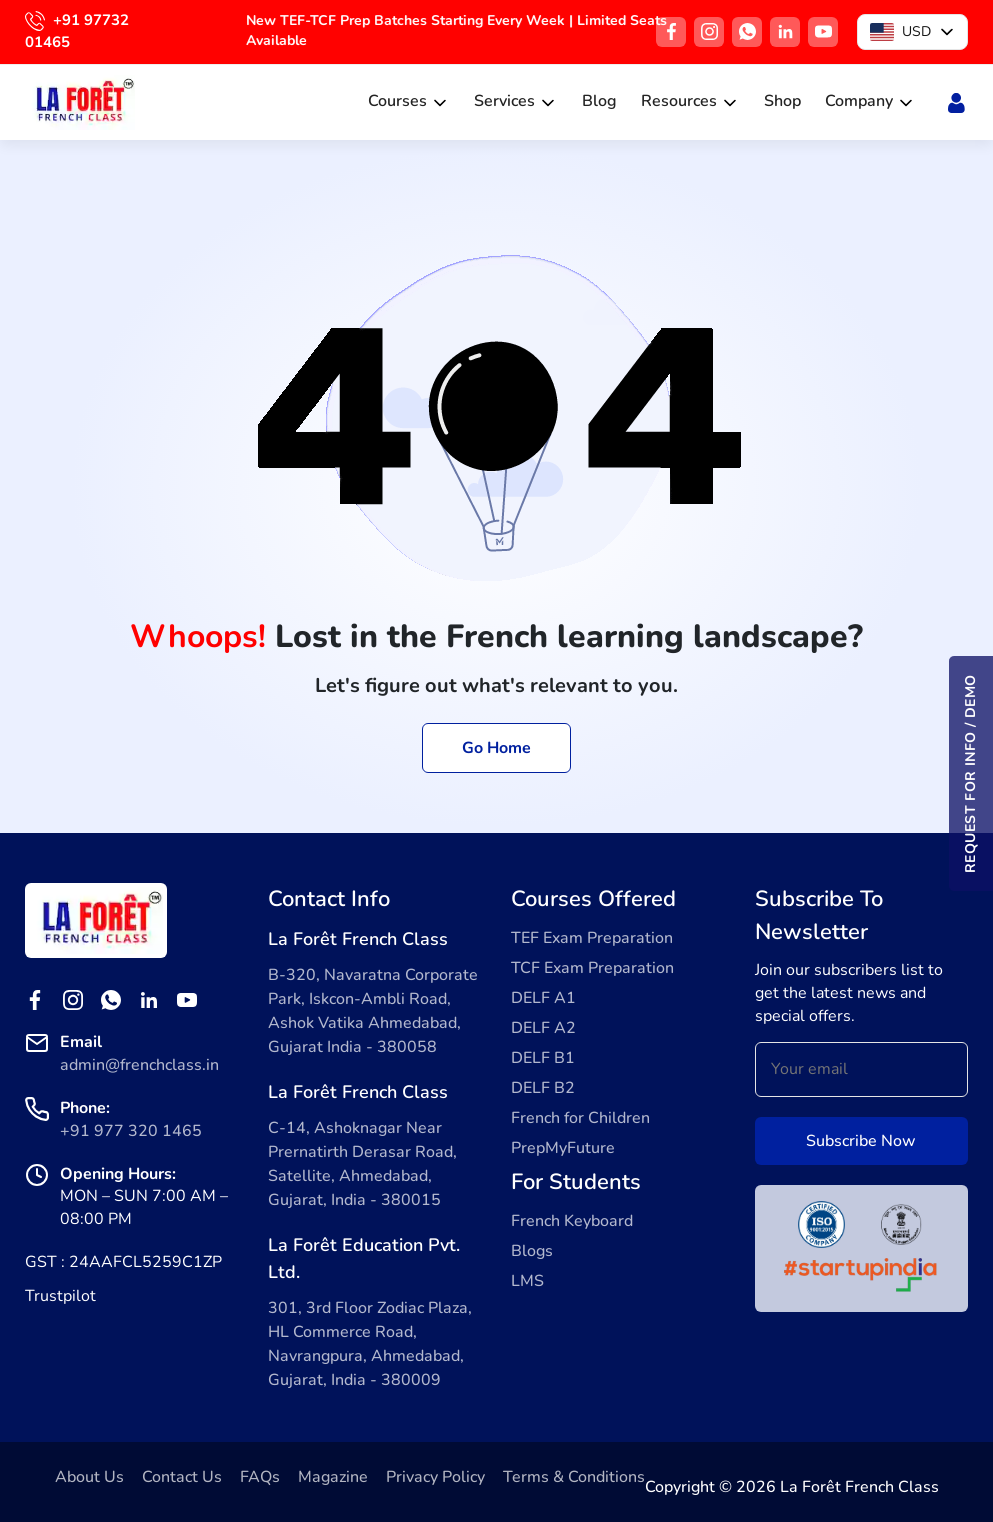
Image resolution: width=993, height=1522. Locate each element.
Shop (782, 101)
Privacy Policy (435, 1477)
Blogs (532, 1251)
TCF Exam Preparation (592, 968)
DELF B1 (543, 1058)
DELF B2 (543, 1088)
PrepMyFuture (563, 1148)
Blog (599, 101)
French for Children (580, 1118)
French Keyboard (572, 1221)
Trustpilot (60, 1296)
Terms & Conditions (574, 1477)
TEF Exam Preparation (592, 938)
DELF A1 (543, 998)
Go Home (496, 748)
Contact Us (182, 1477)
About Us (89, 1477)
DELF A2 (543, 1028)
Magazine (333, 1477)
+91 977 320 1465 (131, 1131)
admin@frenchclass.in (139, 1065)
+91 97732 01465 (77, 31)
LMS (527, 1281)
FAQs (260, 1477)
